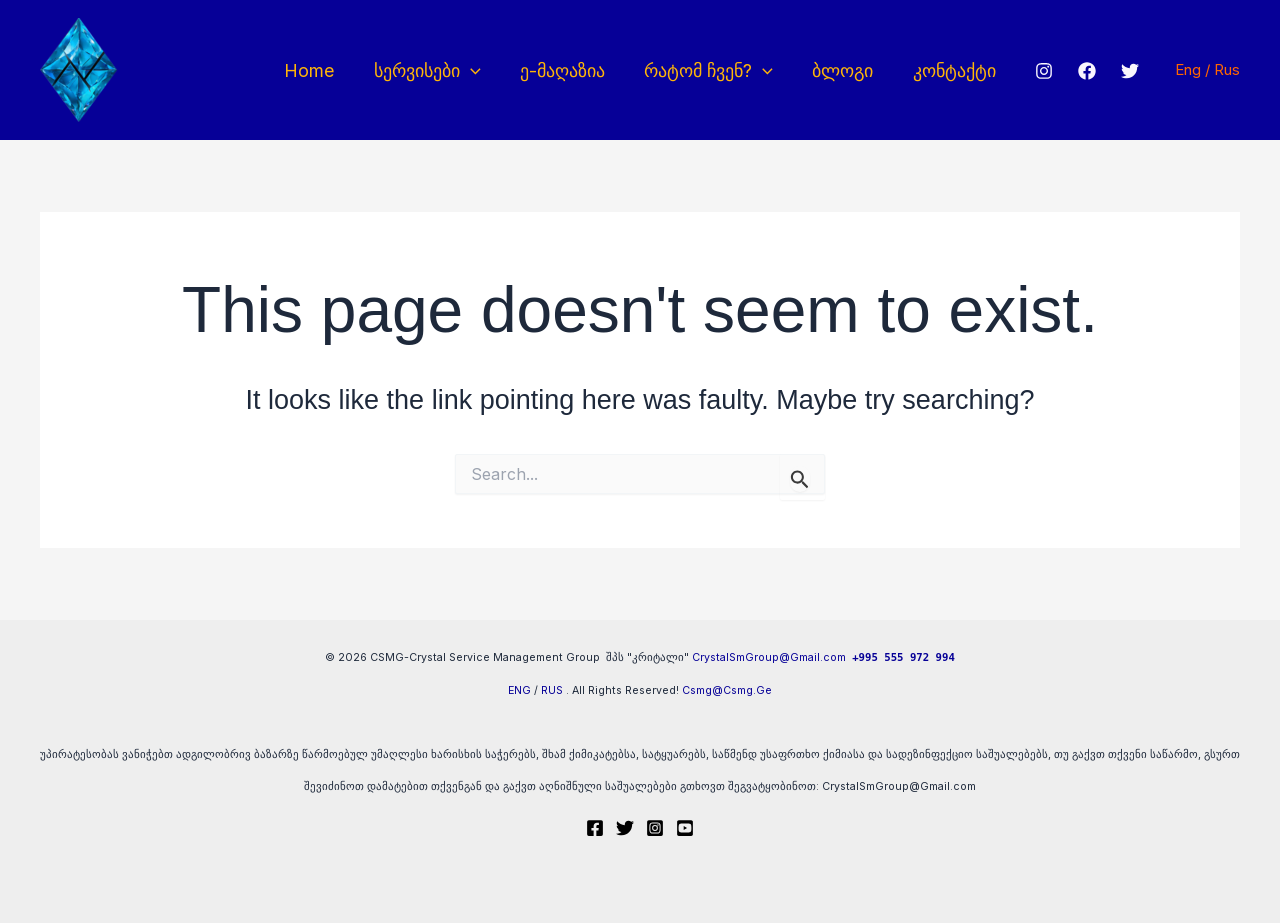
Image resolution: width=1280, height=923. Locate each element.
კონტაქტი (945, 70)
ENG (519, 690)
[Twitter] (1120, 71)
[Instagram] (1034, 71)
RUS (552, 690)
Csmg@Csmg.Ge (727, 690)
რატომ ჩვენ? (707, 70)
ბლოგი (837, 70)
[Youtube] (685, 828)
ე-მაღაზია (564, 70)
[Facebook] (1077, 71)
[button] (475, 70)
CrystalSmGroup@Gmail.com (769, 657)
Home (318, 70)
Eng (1190, 69)
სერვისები (432, 70)
